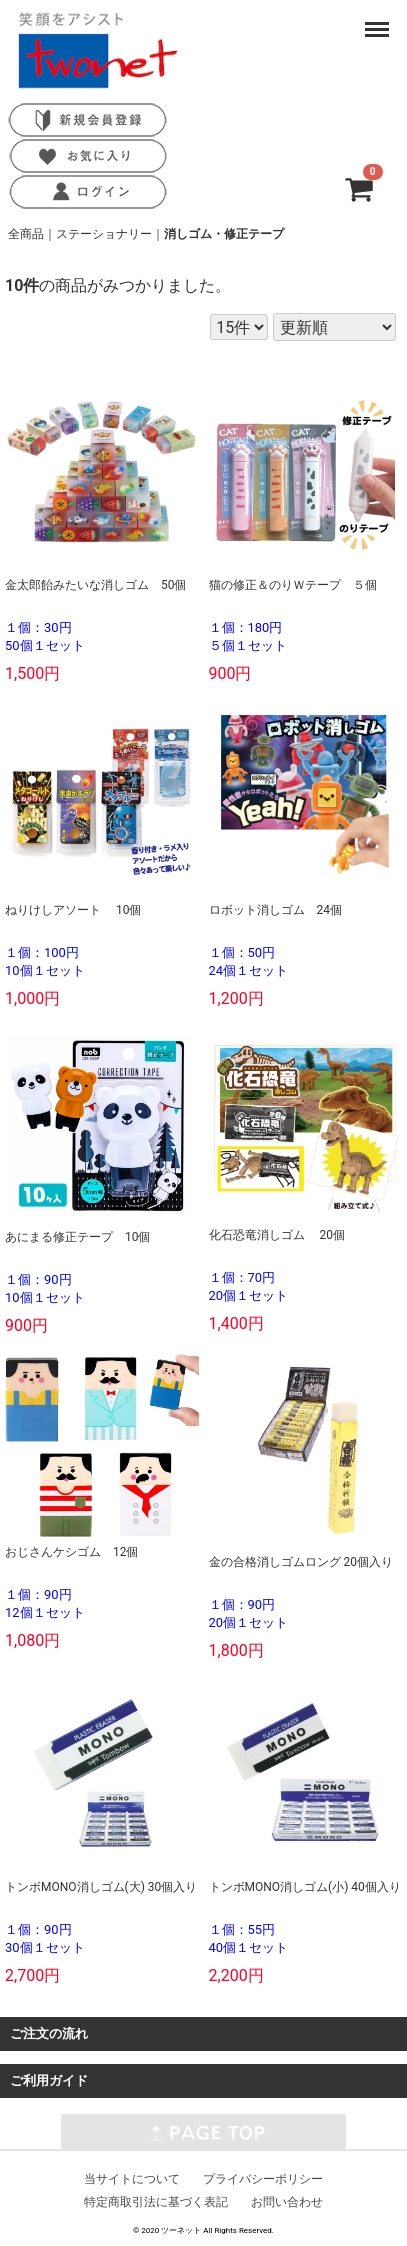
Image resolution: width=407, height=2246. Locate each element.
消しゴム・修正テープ (224, 234)
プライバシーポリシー (263, 2178)
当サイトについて (132, 2178)
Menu (378, 20)
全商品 (26, 234)
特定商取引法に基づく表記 (156, 2201)
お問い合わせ (287, 2201)
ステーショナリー (104, 234)
